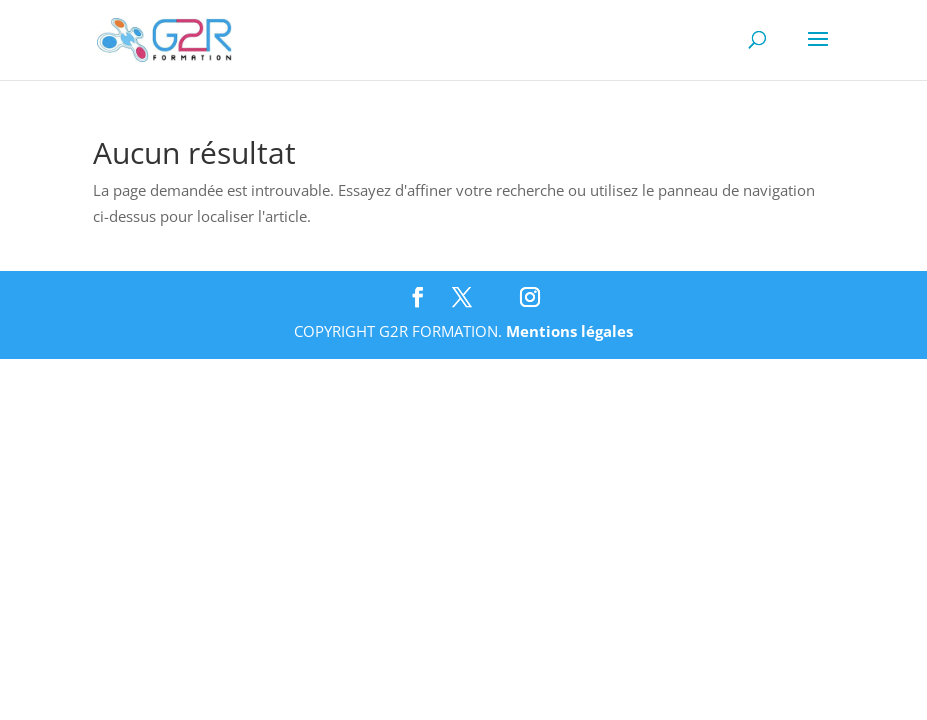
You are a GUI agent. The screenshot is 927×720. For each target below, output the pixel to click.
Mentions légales (569, 331)
